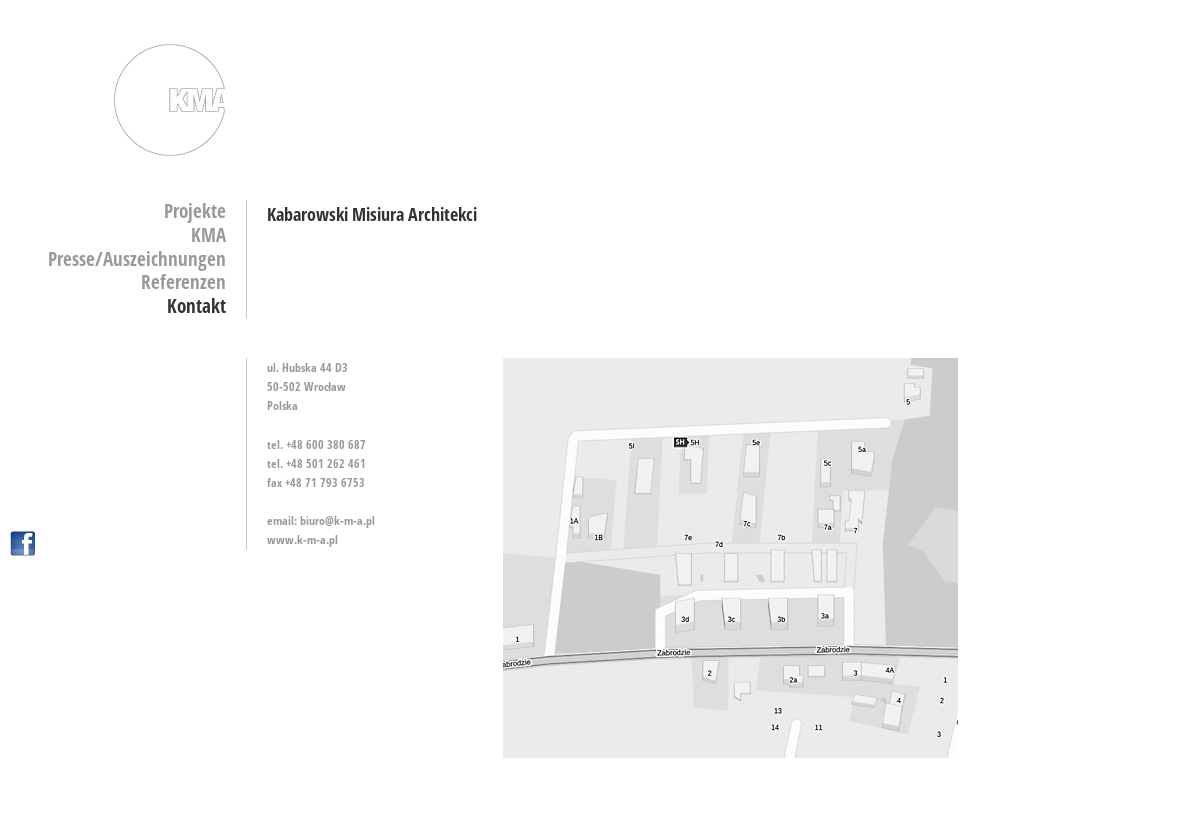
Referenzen (183, 282)
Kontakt (196, 306)
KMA (208, 235)
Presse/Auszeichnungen (137, 259)
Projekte (195, 211)
